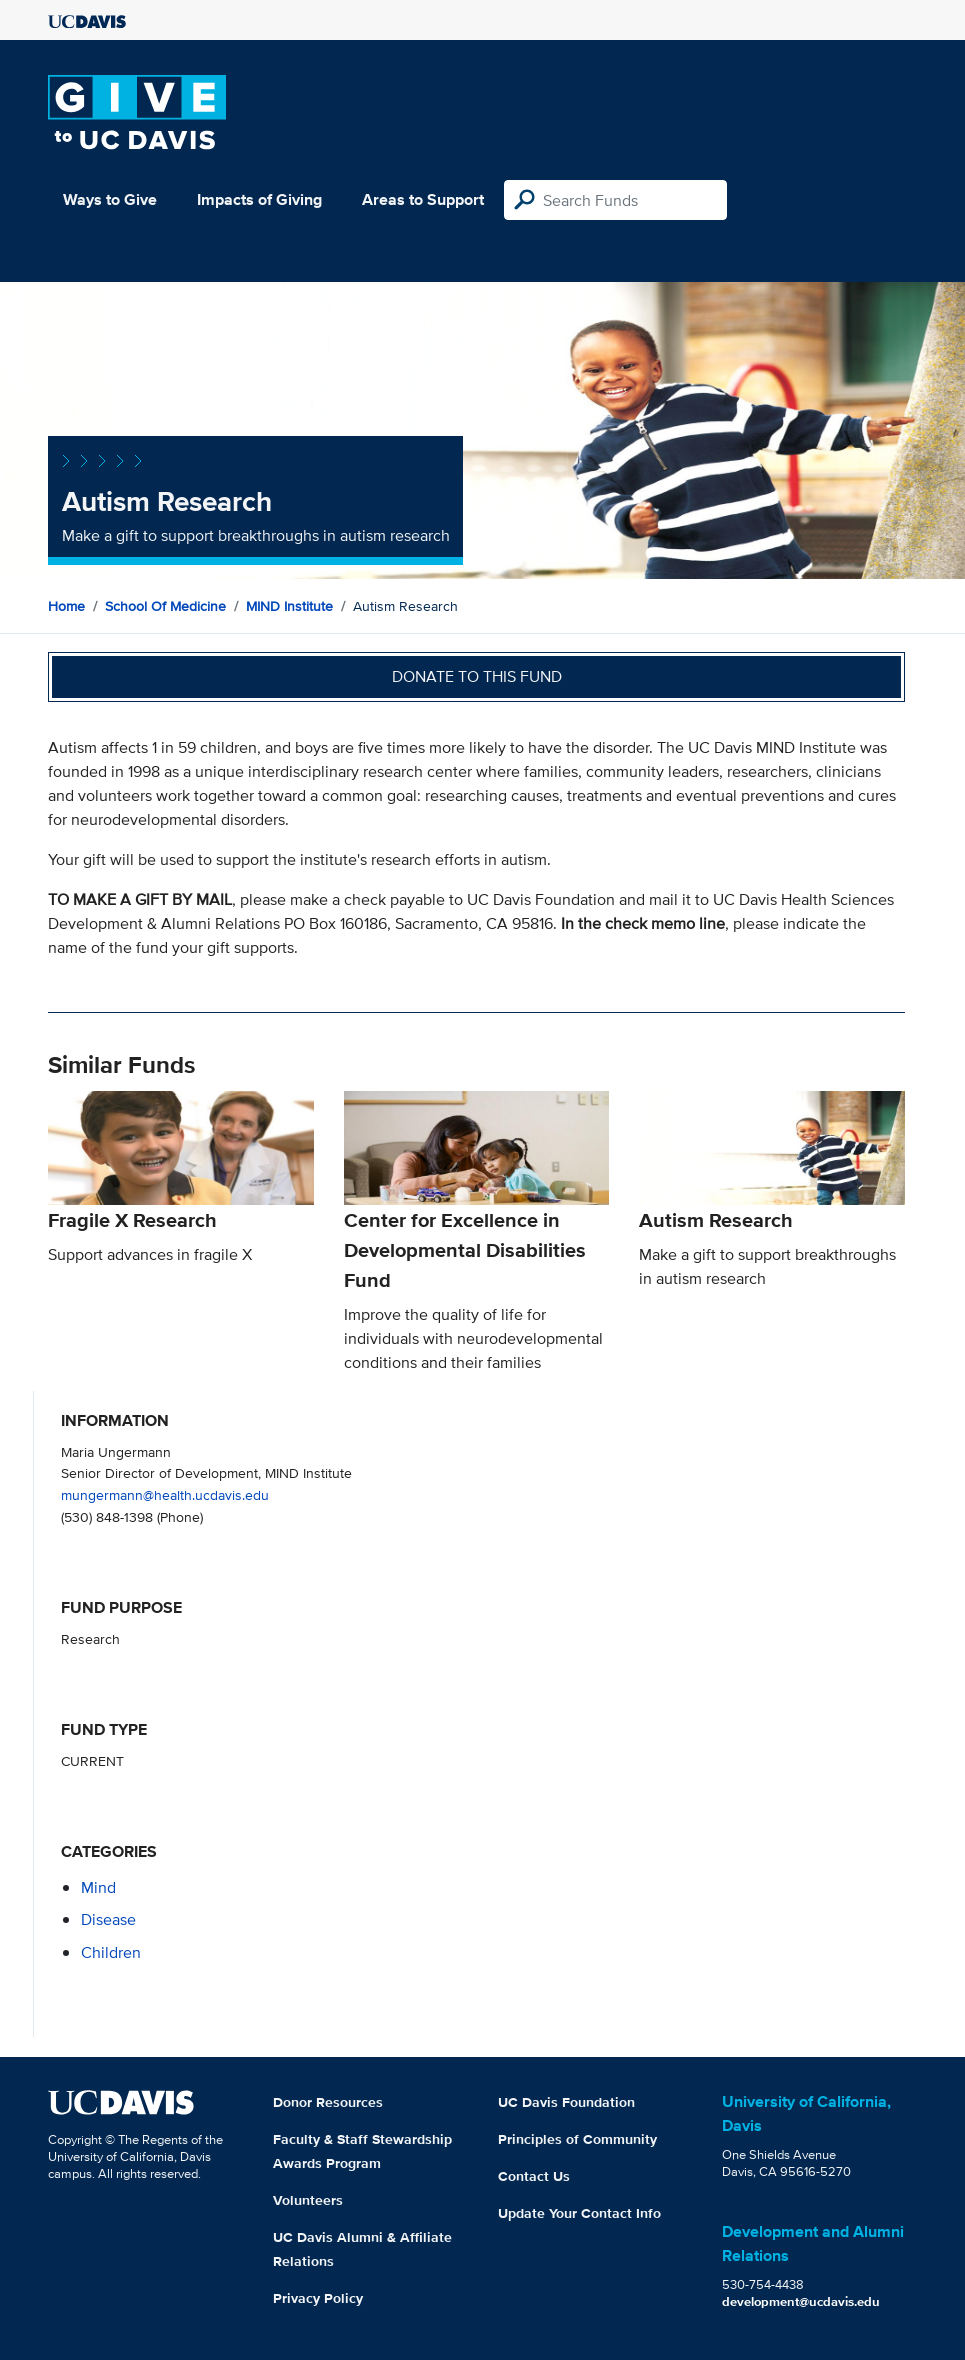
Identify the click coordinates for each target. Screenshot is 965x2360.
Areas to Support (423, 199)
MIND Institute (289, 606)
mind (98, 1887)
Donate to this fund (477, 676)
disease (108, 1919)
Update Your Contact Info (579, 2213)
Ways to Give (110, 199)
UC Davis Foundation (566, 2102)
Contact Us (534, 2176)
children (111, 1952)
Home (66, 606)
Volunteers (308, 2200)
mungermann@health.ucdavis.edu (165, 1494)
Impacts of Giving (259, 199)
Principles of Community (577, 2139)
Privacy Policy (318, 2298)
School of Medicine (165, 606)
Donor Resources (328, 2102)
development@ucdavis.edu (801, 2301)
